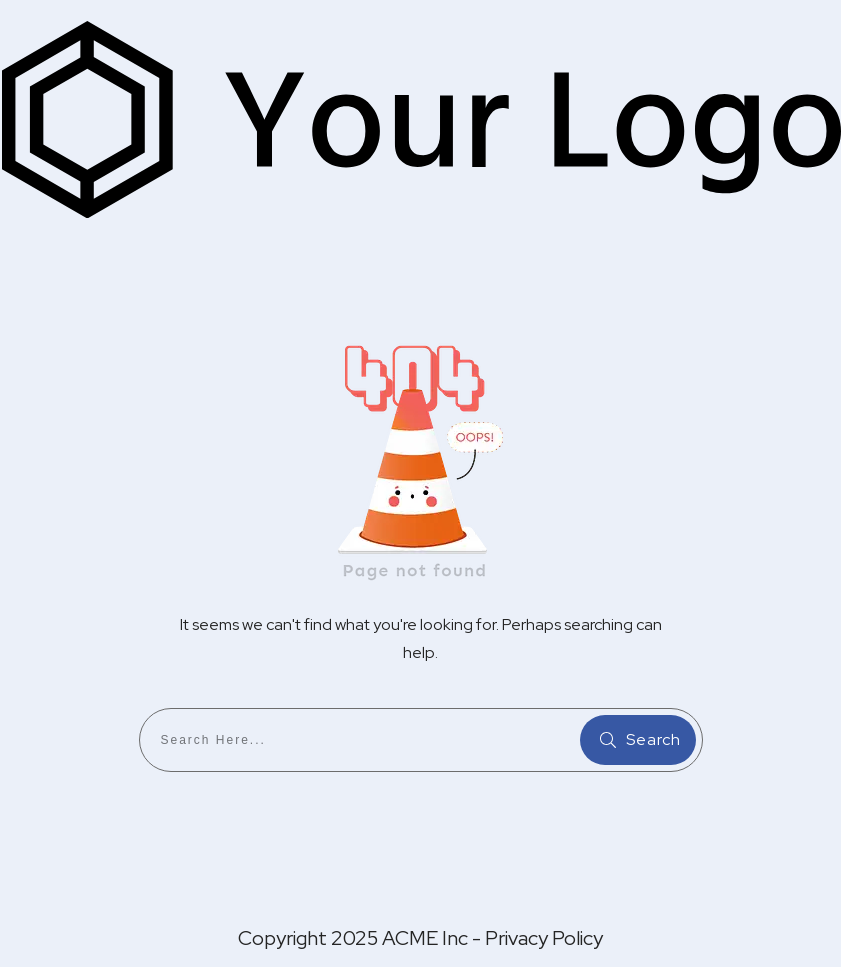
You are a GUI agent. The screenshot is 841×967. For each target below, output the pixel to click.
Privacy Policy (544, 938)
